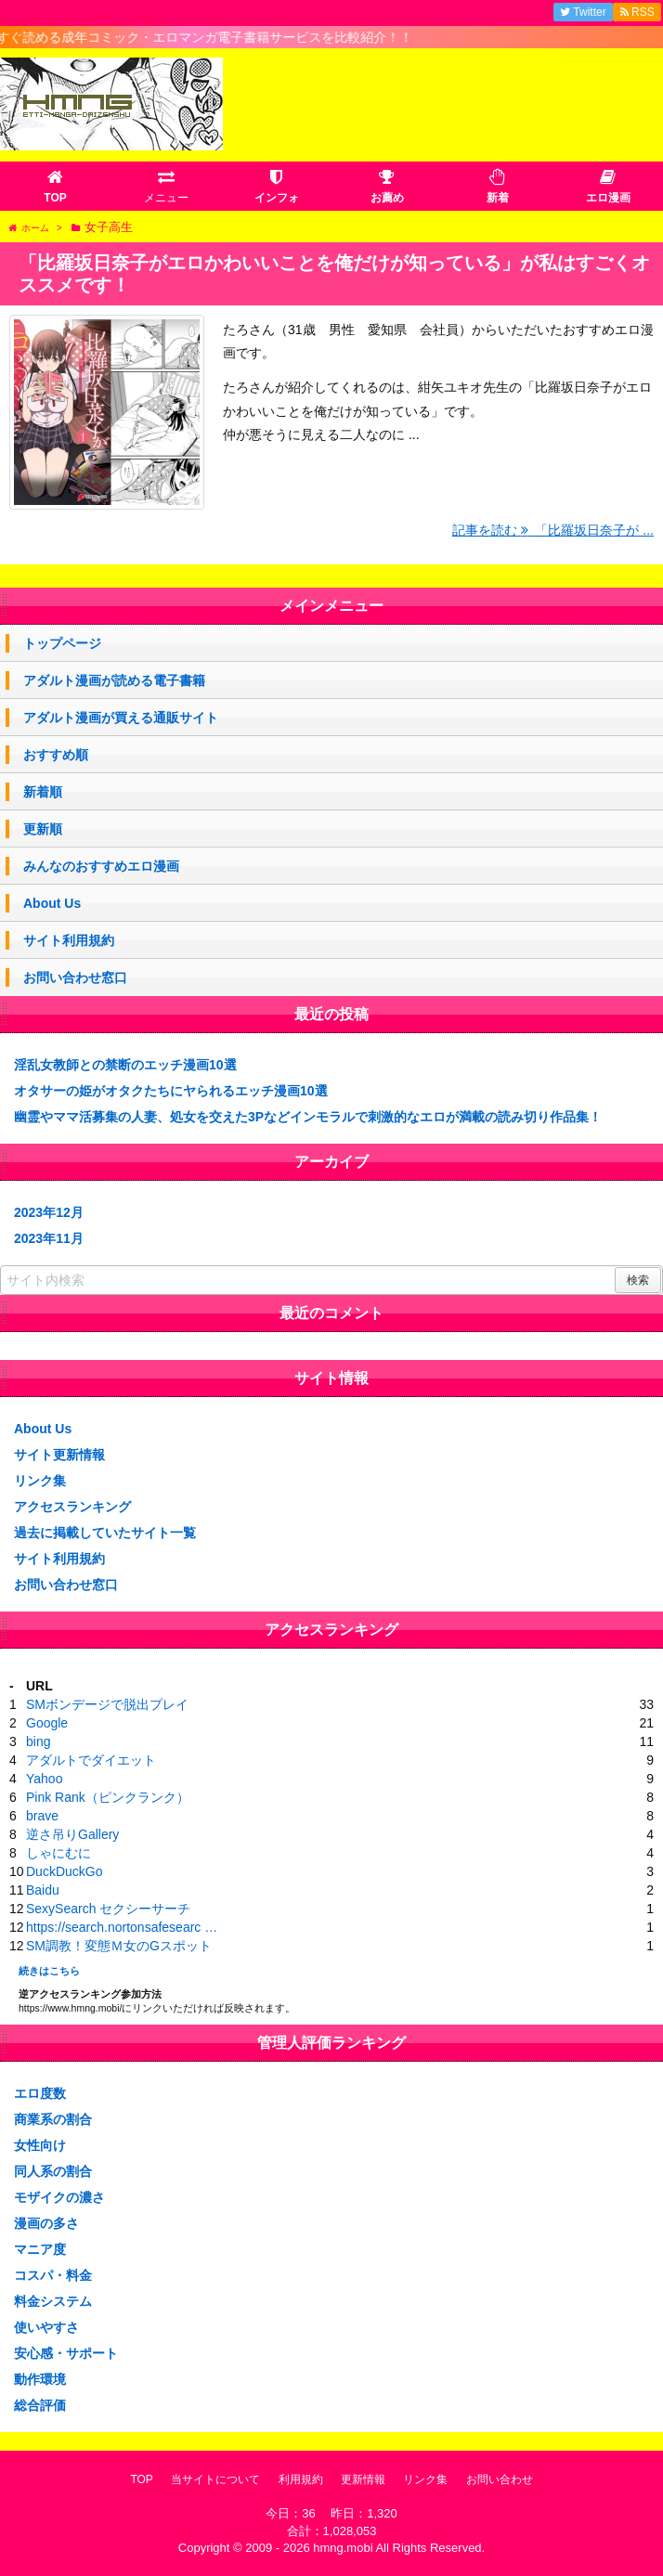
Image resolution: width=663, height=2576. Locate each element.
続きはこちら (49, 1970)
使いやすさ (46, 2327)
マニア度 (40, 2249)
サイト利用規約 (68, 940)
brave (42, 1815)
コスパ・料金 (53, 2275)
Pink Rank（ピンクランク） (107, 1797)
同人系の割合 (53, 2171)
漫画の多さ (46, 2223)
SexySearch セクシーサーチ (108, 1908)
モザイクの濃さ (59, 2197)
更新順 (42, 828)
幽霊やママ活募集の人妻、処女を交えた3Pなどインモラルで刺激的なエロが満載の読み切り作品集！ (308, 1116)
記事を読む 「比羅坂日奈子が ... (553, 530)
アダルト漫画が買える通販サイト (120, 717)
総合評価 (40, 2405)
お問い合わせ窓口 (75, 977)
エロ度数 (40, 2093)
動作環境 (40, 2379)
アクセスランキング (72, 1506)
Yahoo (44, 1778)
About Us (52, 903)
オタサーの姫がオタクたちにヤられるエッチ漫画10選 (171, 1090)
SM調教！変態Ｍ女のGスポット (119, 1945)
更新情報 (363, 2479)
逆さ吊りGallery (72, 1834)
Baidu (42, 1890)
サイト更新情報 (59, 1454)
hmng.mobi (342, 2548)
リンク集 (40, 1480)
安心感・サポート (66, 2353)
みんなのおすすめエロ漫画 (101, 866)
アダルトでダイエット (91, 1760)
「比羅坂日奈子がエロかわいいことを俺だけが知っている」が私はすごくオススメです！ (334, 273)
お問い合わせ (499, 2479)
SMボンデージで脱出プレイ (107, 1704)
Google (47, 1722)
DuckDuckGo (64, 1871)
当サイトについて (215, 2479)
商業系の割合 (53, 2119)
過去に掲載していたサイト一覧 (105, 1532)
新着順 (42, 791)
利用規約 (301, 2479)
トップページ (62, 643)
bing (38, 1741)
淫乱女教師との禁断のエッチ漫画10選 (125, 1064)
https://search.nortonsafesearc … (121, 1927)
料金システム (53, 2301)
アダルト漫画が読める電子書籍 (114, 680)
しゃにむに (58, 1852)
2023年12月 (49, 1212)
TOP (141, 2479)
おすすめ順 (55, 754)
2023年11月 (49, 1238)
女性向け (40, 2145)
